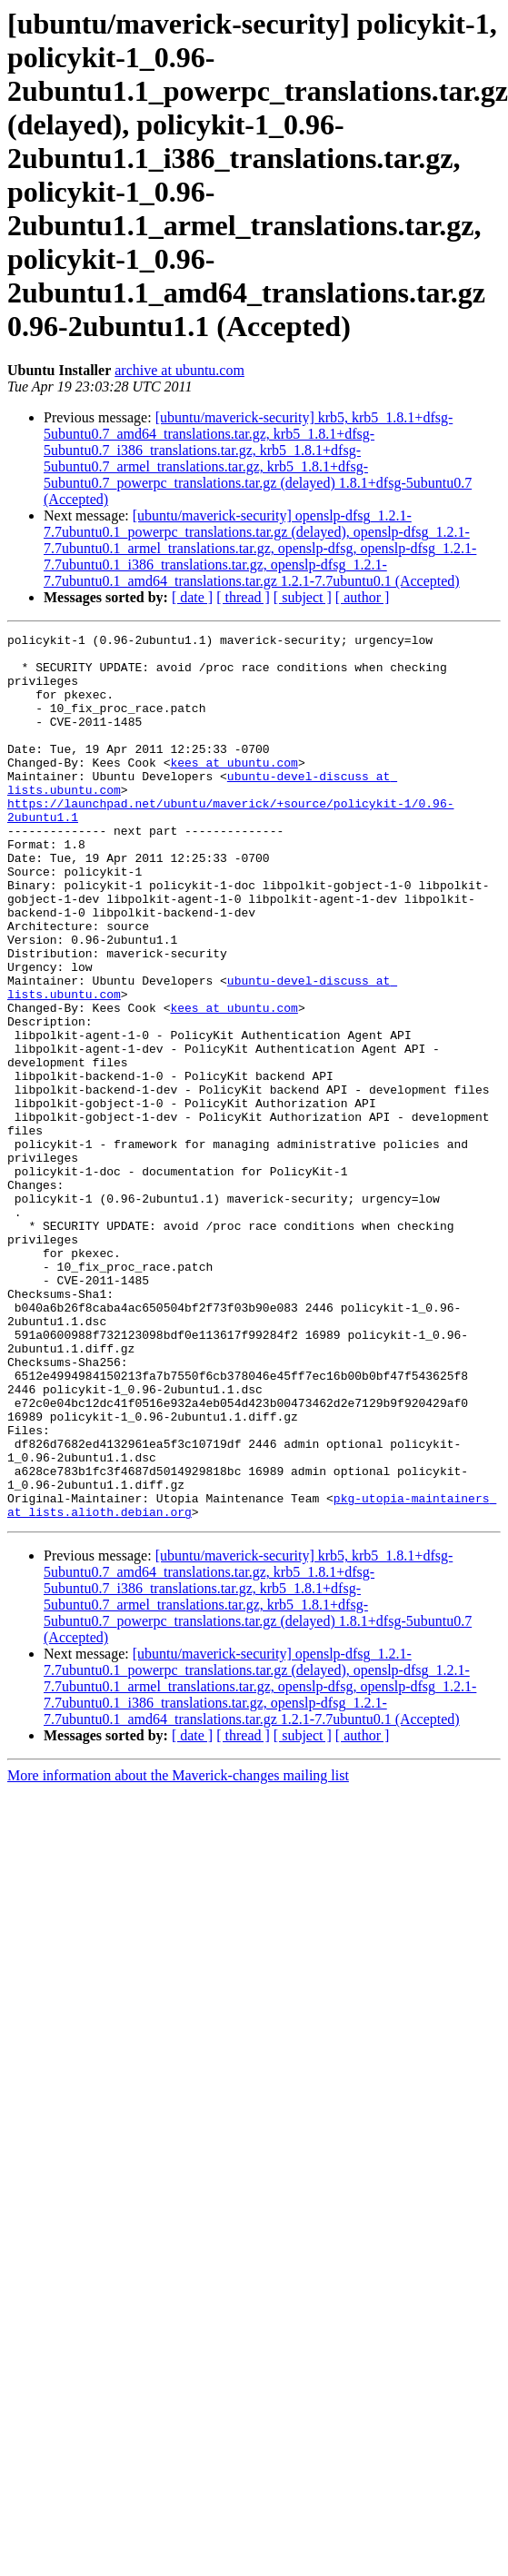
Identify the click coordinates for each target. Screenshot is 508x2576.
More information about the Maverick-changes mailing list (178, 1952)
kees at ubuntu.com (233, 789)
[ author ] (362, 597)
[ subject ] (303, 597)
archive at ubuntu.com (179, 370)
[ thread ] (243, 597)
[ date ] (192, 597)
